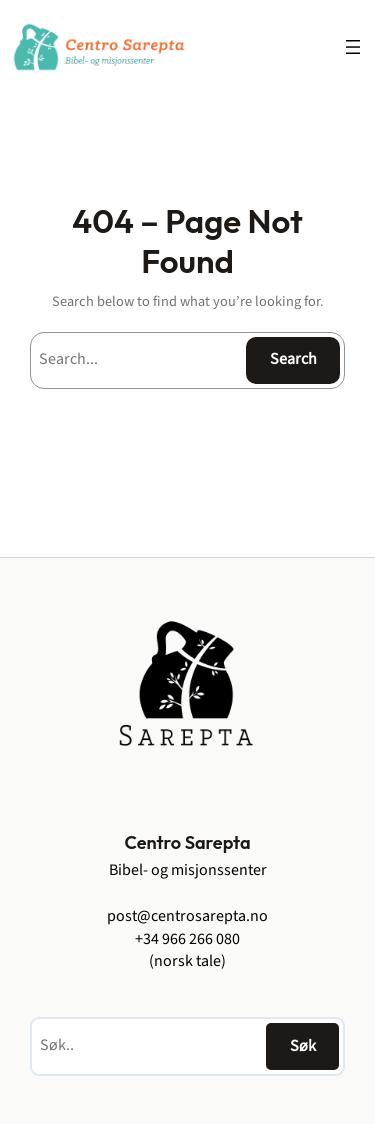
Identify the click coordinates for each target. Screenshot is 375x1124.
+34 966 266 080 (187, 939)
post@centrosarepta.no (187, 916)
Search (293, 359)
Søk (303, 1045)
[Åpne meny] (353, 47)
